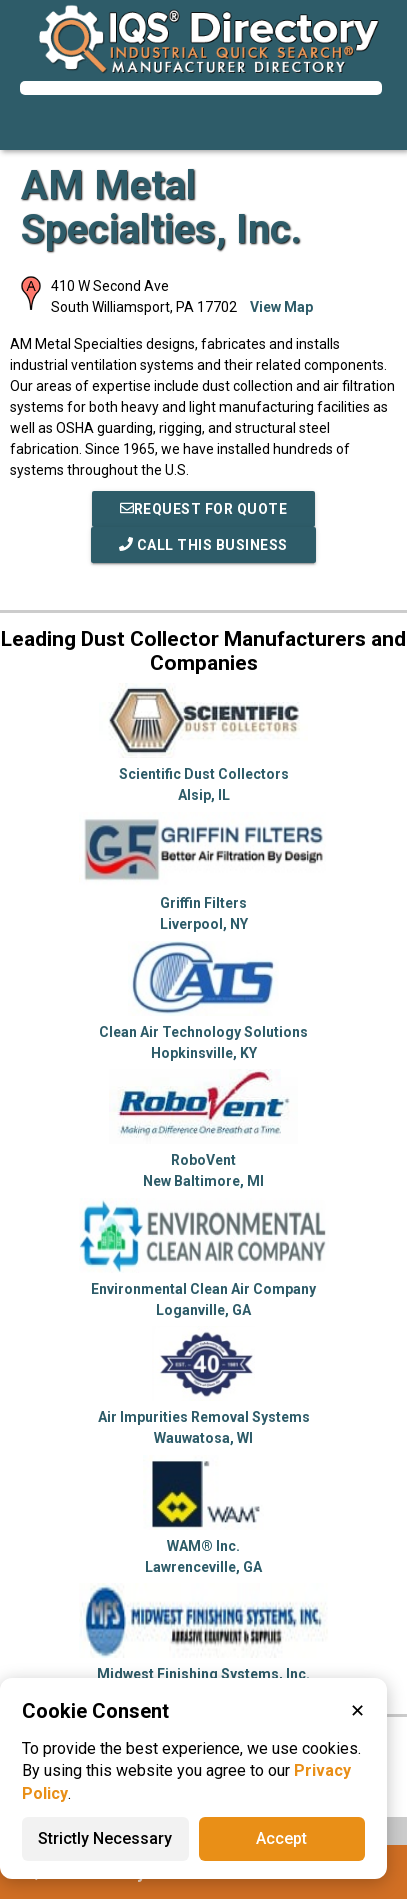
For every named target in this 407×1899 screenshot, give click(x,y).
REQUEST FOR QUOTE (204, 509)
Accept (281, 1838)
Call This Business (203, 545)
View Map (281, 307)
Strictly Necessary (105, 1838)
